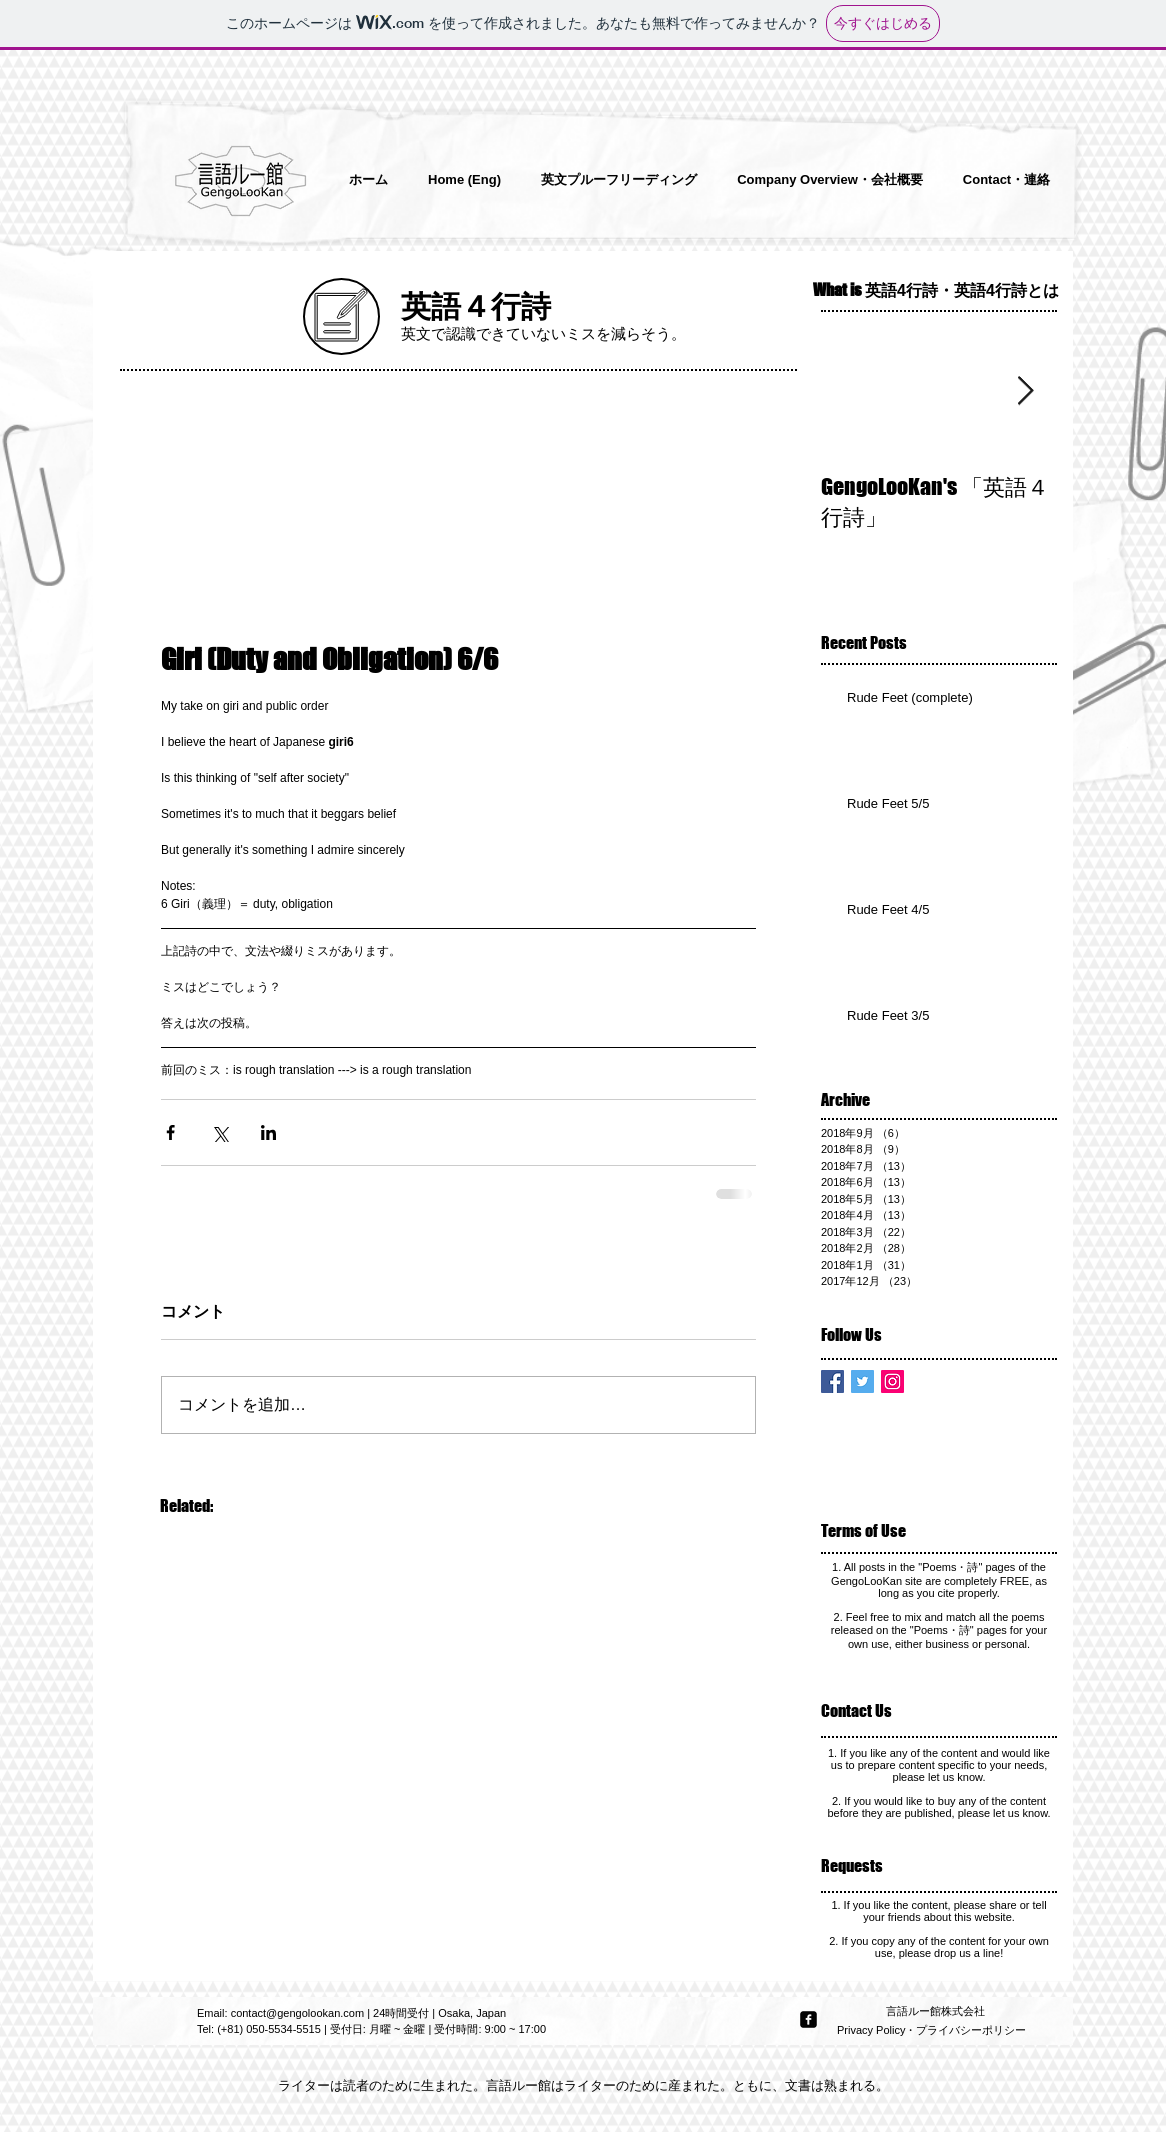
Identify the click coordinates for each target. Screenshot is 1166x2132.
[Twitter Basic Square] (862, 1381)
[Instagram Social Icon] (892, 1381)
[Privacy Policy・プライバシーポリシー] (933, 2031)
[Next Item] (1025, 391)
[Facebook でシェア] (170, 1132)
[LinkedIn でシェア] (268, 1132)
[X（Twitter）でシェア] (219, 1132)
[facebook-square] (808, 2019)
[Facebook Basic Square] (832, 1381)
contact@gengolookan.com (297, 2013)
